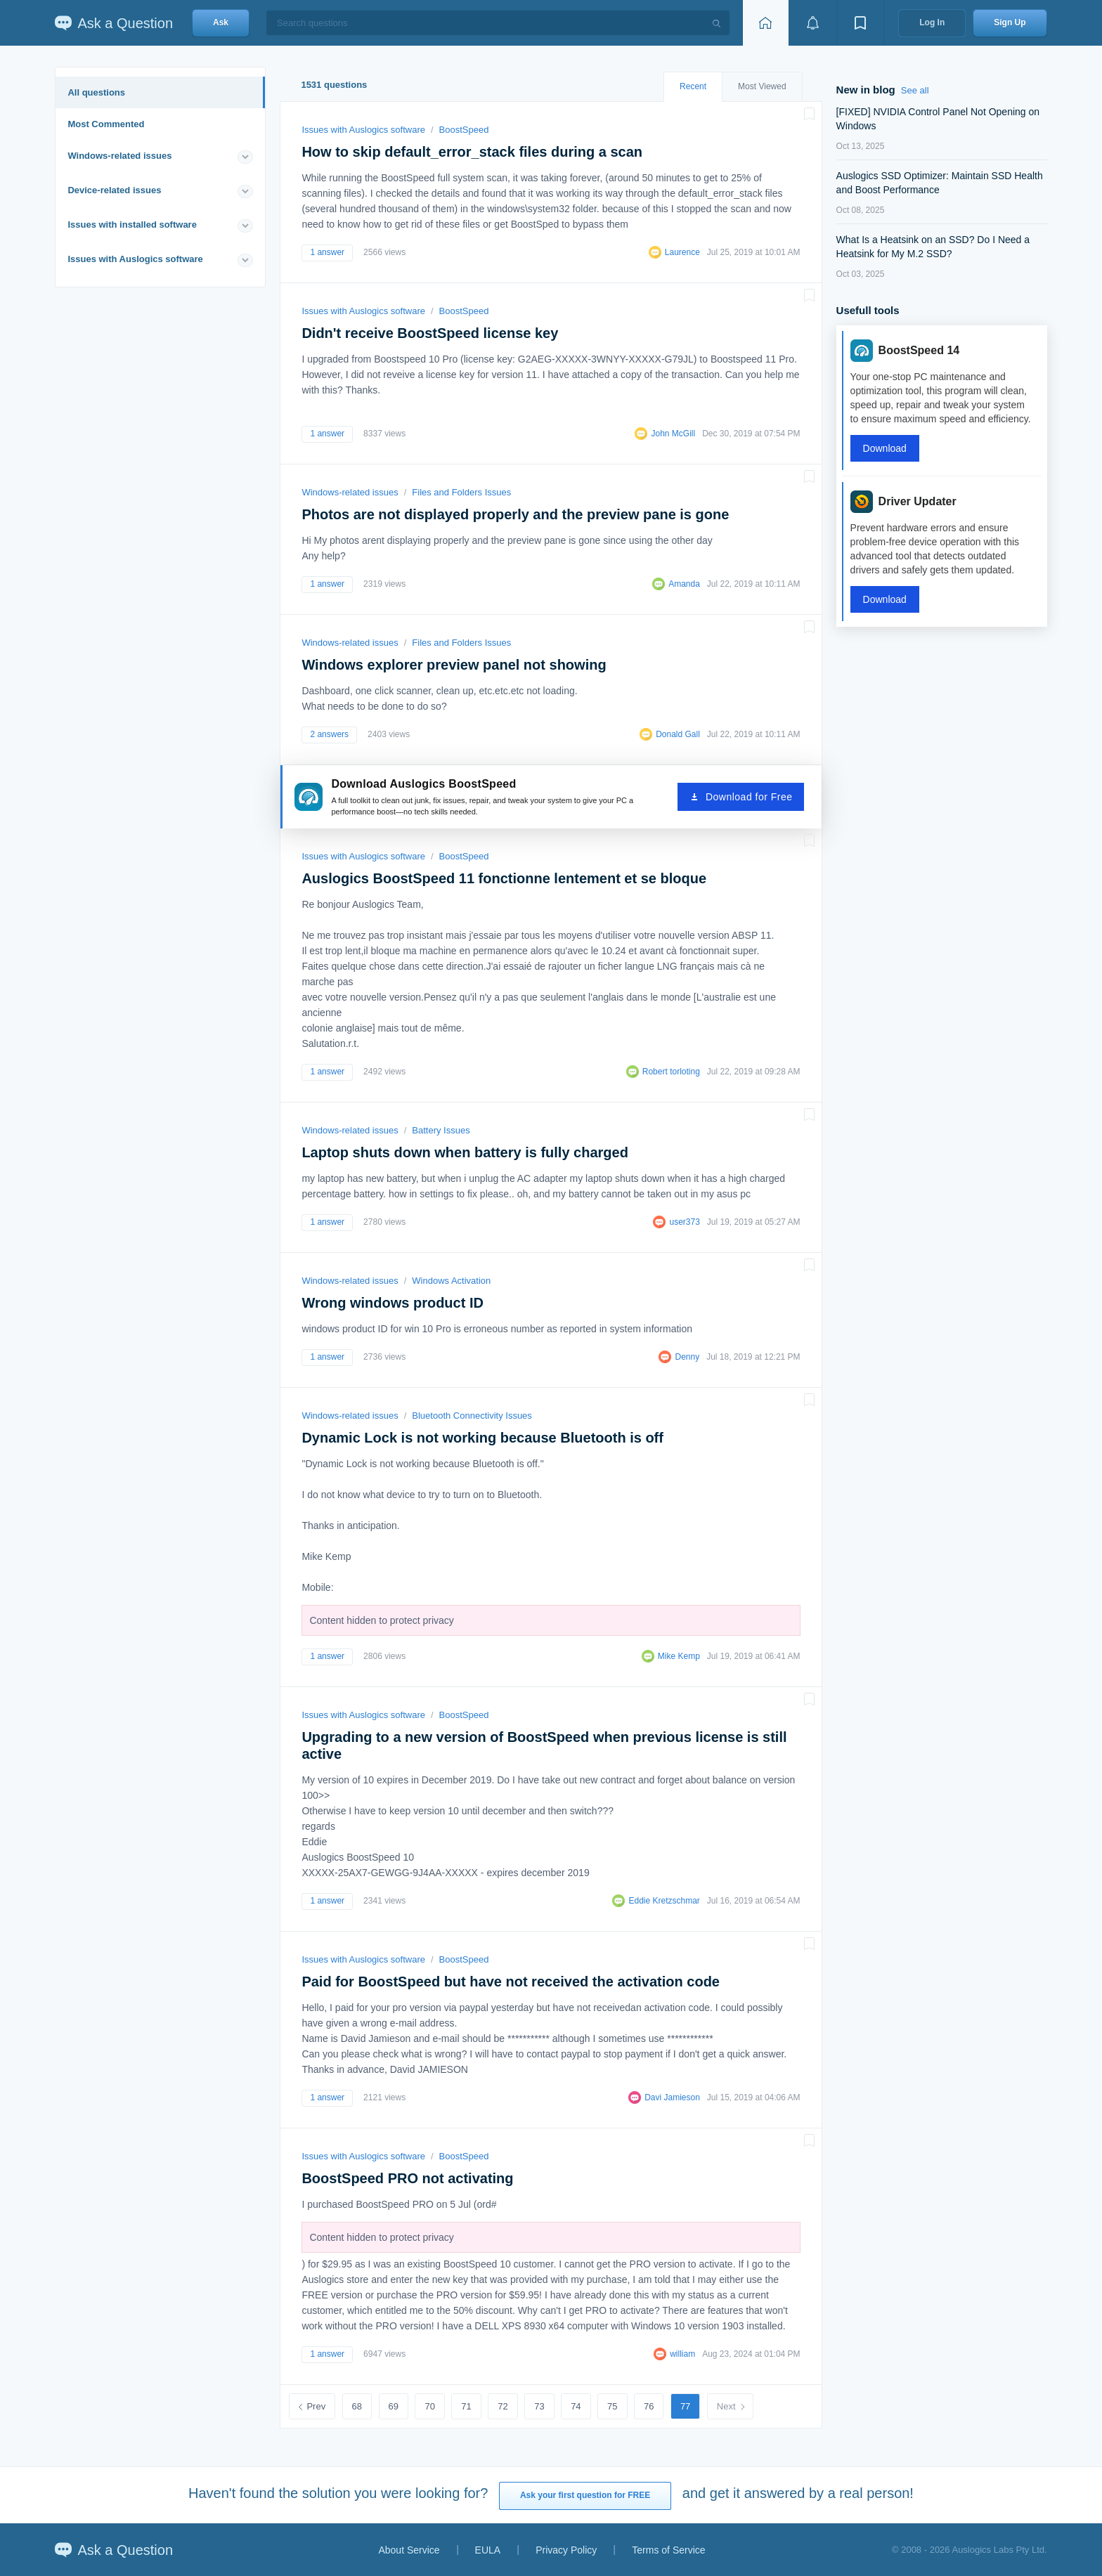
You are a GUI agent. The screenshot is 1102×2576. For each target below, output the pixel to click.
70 (429, 2406)
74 (576, 2406)
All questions (96, 92)
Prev (315, 2406)
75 (612, 2406)
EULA (488, 2550)
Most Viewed (762, 86)
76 (649, 2406)
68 (357, 2406)
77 (685, 2406)
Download (885, 448)
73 (539, 2406)
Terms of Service (668, 2550)
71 (466, 2406)
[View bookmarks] (860, 23)
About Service (408, 2550)
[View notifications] (812, 23)
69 (393, 2406)
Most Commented (105, 124)
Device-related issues (114, 190)
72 (502, 2406)
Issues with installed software (132, 224)
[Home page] (765, 23)
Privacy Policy (566, 2550)
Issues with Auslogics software (134, 259)
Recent (693, 86)
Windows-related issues (119, 155)
